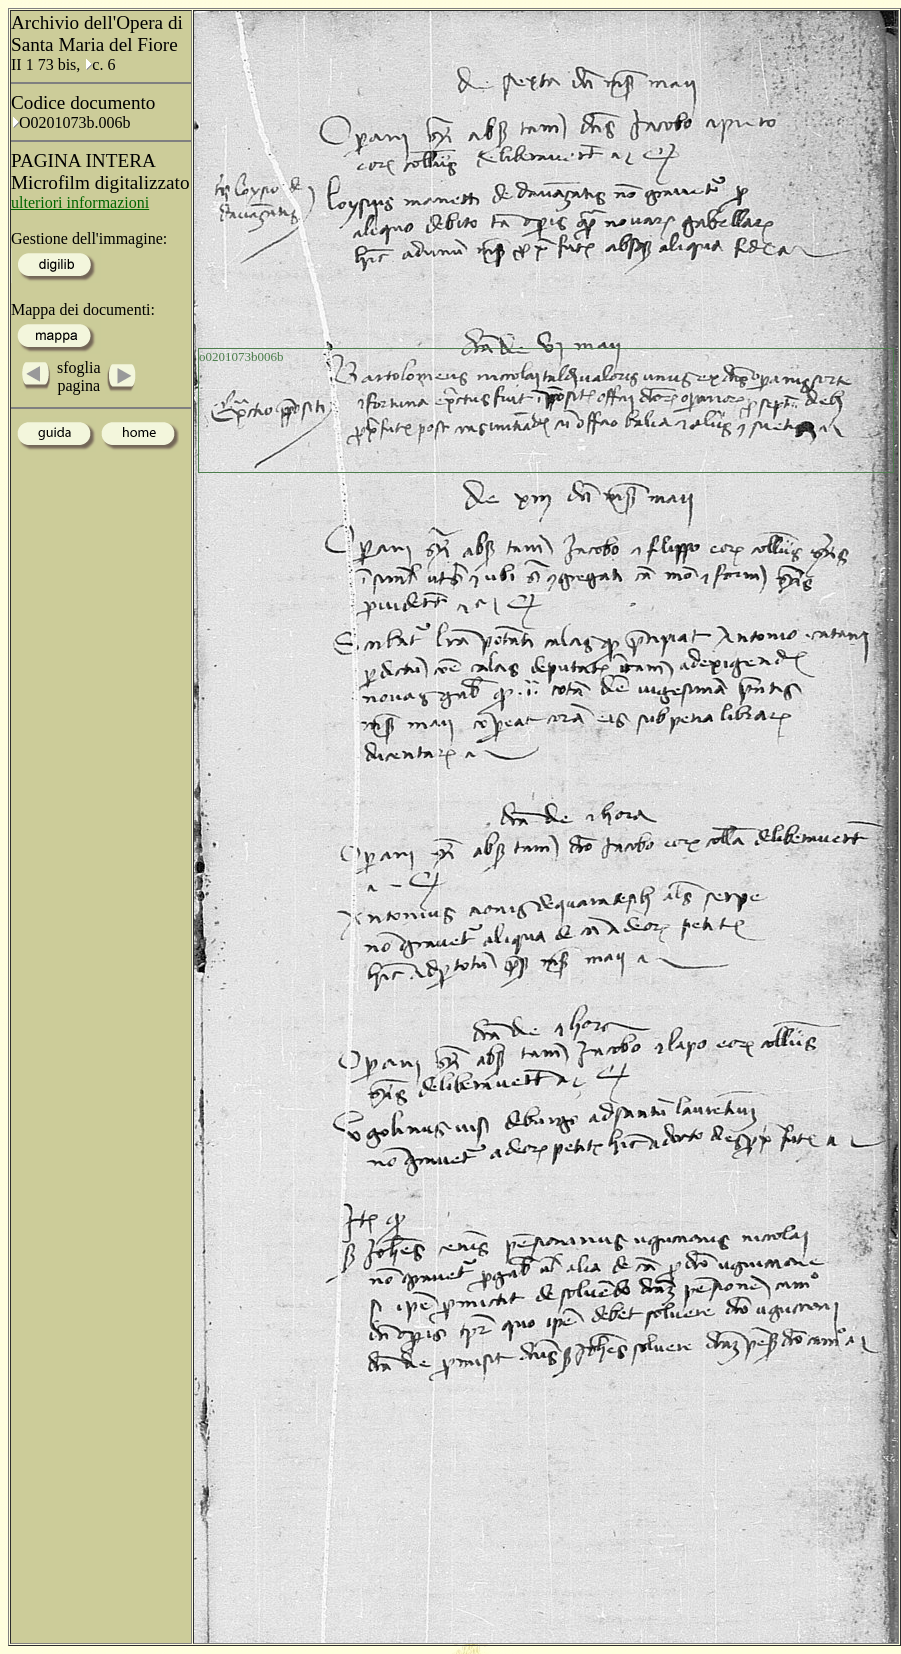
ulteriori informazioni (80, 202)
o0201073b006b (241, 356)
